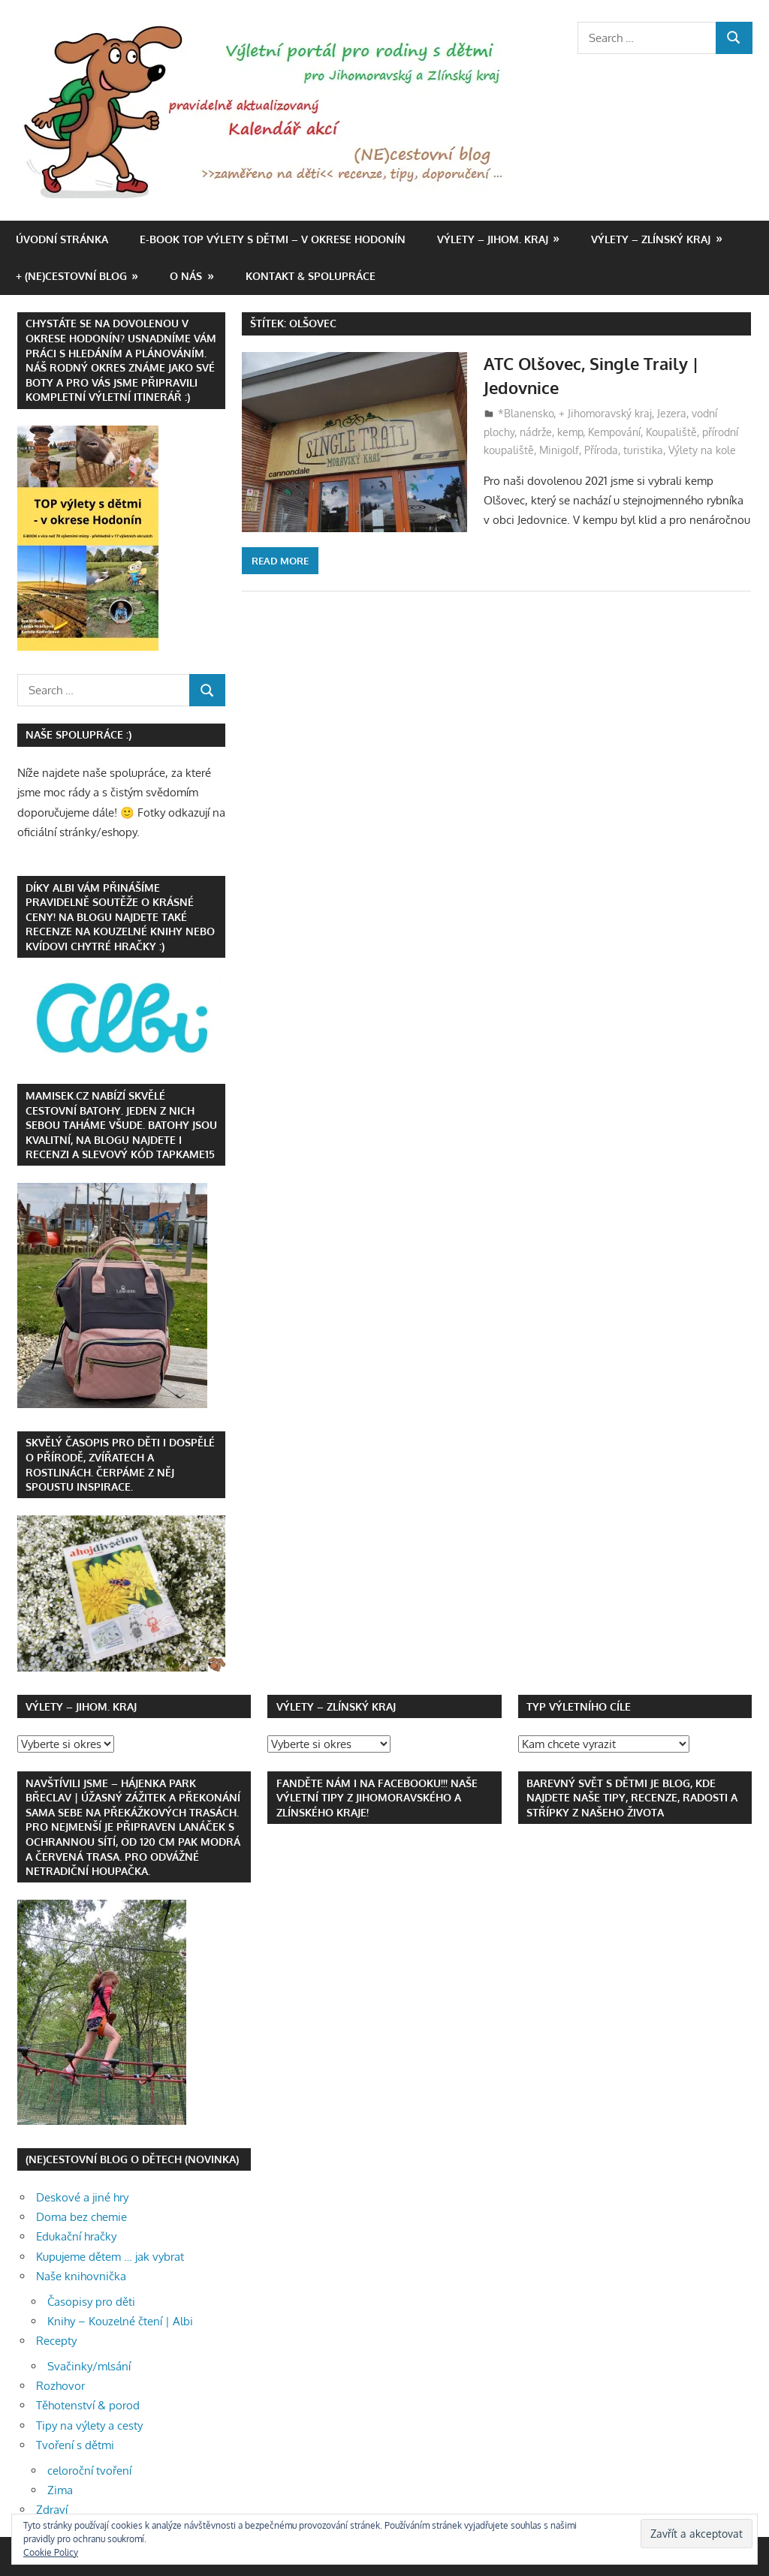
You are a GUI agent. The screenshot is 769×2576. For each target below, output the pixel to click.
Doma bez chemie (81, 2217)
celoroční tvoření (89, 2470)
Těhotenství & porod (88, 2405)
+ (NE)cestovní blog (71, 275)
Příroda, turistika (623, 450)
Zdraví (52, 2509)
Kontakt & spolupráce (310, 275)
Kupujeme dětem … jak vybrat (110, 2256)
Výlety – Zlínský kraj (650, 239)
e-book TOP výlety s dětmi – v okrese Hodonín (273, 239)
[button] (267, 111)
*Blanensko (525, 413)
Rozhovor (60, 2386)
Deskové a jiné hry (82, 2197)
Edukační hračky (76, 2236)
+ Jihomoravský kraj (605, 413)
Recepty (56, 2341)
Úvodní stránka (62, 239)
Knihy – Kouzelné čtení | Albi (120, 2321)
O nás (186, 275)
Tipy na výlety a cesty (89, 2425)
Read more (280, 561)
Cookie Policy (50, 2552)
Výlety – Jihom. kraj (492, 239)
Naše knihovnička (81, 2276)
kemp (570, 432)
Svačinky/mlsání (89, 2366)
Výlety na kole (702, 450)
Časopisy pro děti (91, 2302)
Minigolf (559, 450)
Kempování (614, 432)
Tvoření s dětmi (75, 2445)
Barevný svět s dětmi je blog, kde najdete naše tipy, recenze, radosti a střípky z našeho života (631, 1798)
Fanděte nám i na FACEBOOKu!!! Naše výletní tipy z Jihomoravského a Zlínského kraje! (377, 1798)
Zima (60, 2490)
